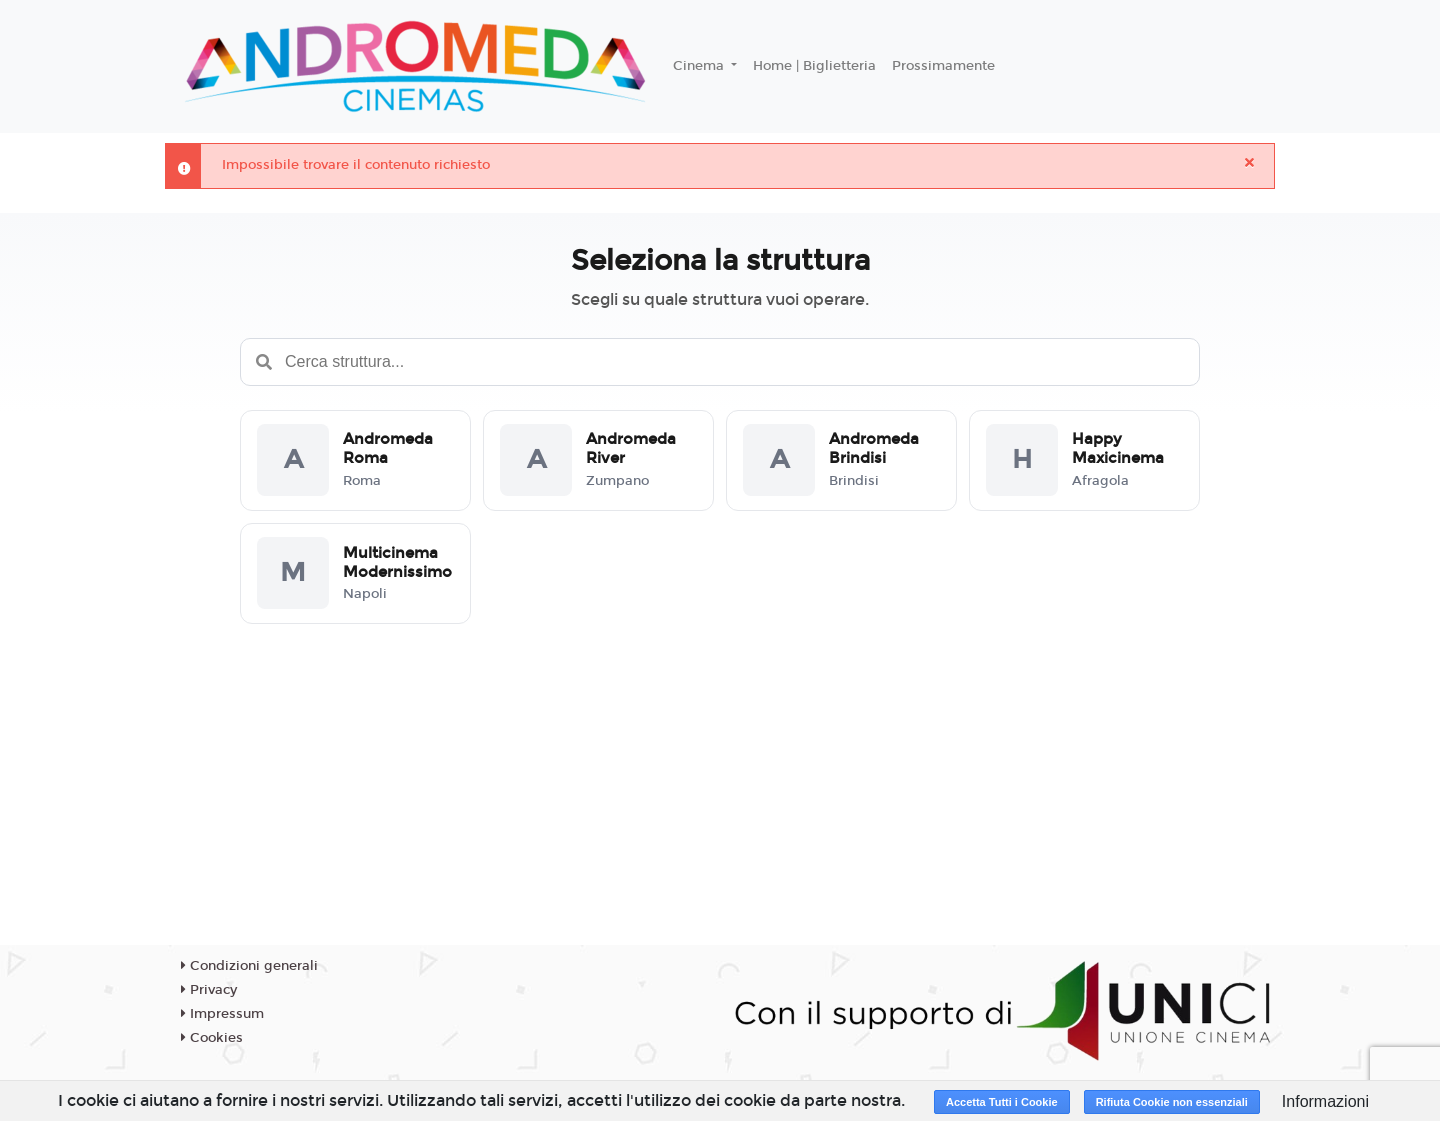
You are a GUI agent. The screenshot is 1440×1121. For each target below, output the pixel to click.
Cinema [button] (700, 66)
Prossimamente (943, 66)
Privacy (209, 990)
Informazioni (1325, 1101)
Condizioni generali (249, 966)
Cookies (212, 1038)
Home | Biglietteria (814, 66)
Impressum (222, 1014)
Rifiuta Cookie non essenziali (1172, 1102)
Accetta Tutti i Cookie (1002, 1102)
